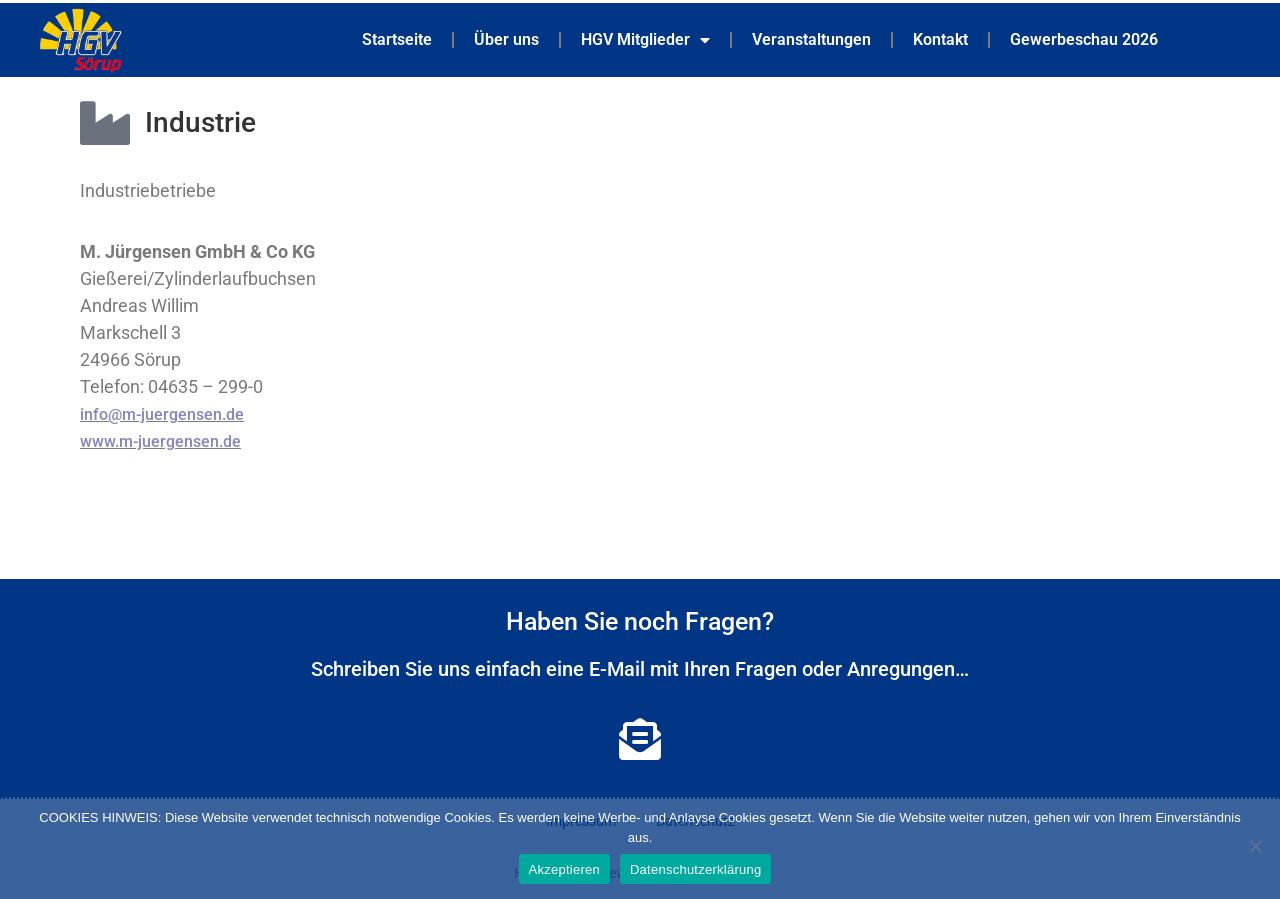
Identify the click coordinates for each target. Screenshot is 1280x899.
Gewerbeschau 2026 (1084, 39)
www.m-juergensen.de (160, 441)
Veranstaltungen (811, 39)
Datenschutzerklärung (695, 869)
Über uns (506, 39)
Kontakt (940, 39)
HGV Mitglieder (645, 40)
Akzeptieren (564, 869)
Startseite (397, 39)
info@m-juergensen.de (162, 414)
